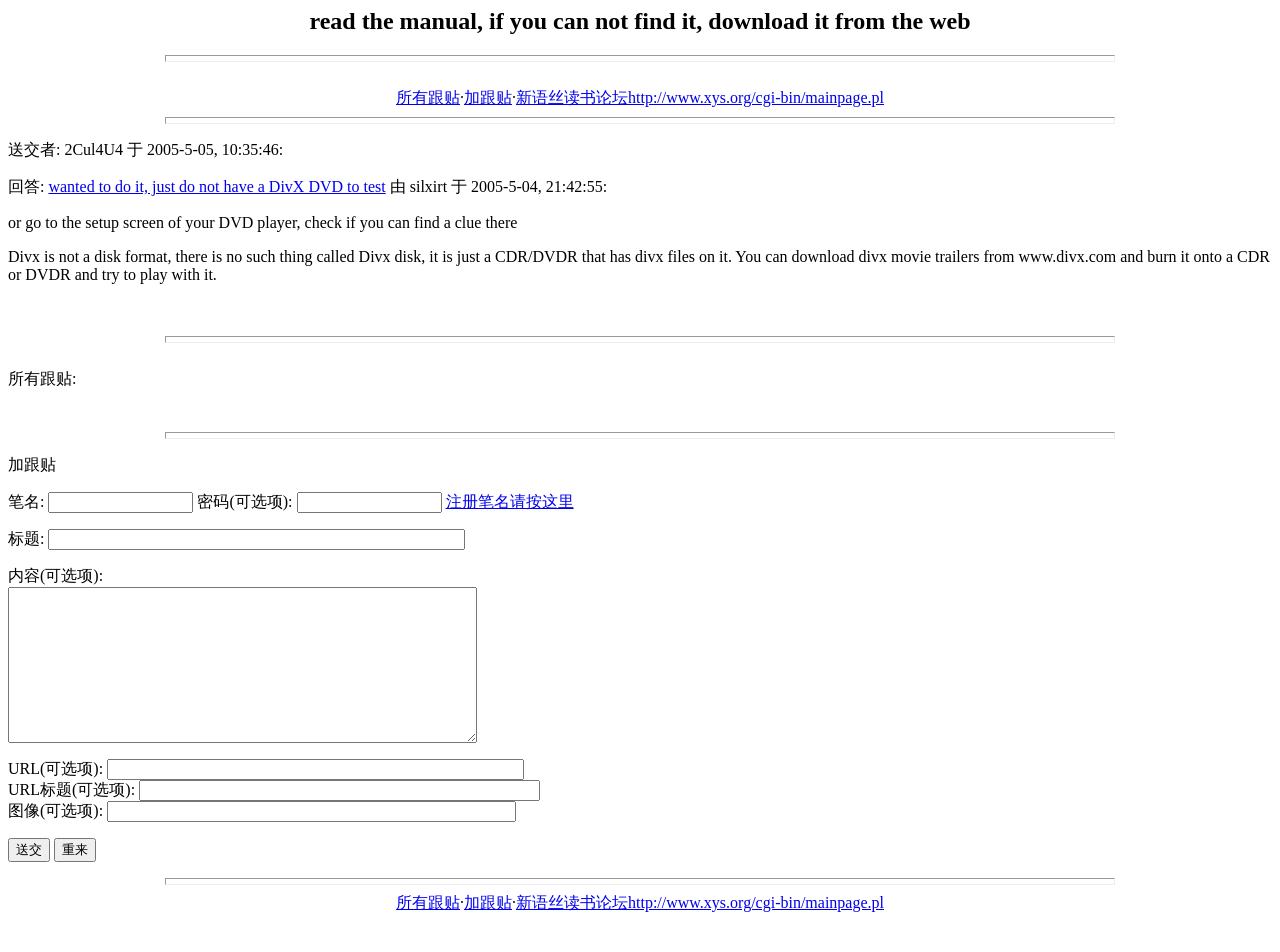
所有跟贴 (428, 97)
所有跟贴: (42, 378)
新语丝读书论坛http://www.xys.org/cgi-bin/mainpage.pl (700, 97)
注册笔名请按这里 (510, 501)
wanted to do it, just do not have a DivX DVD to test (216, 186)
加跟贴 (488, 97)
